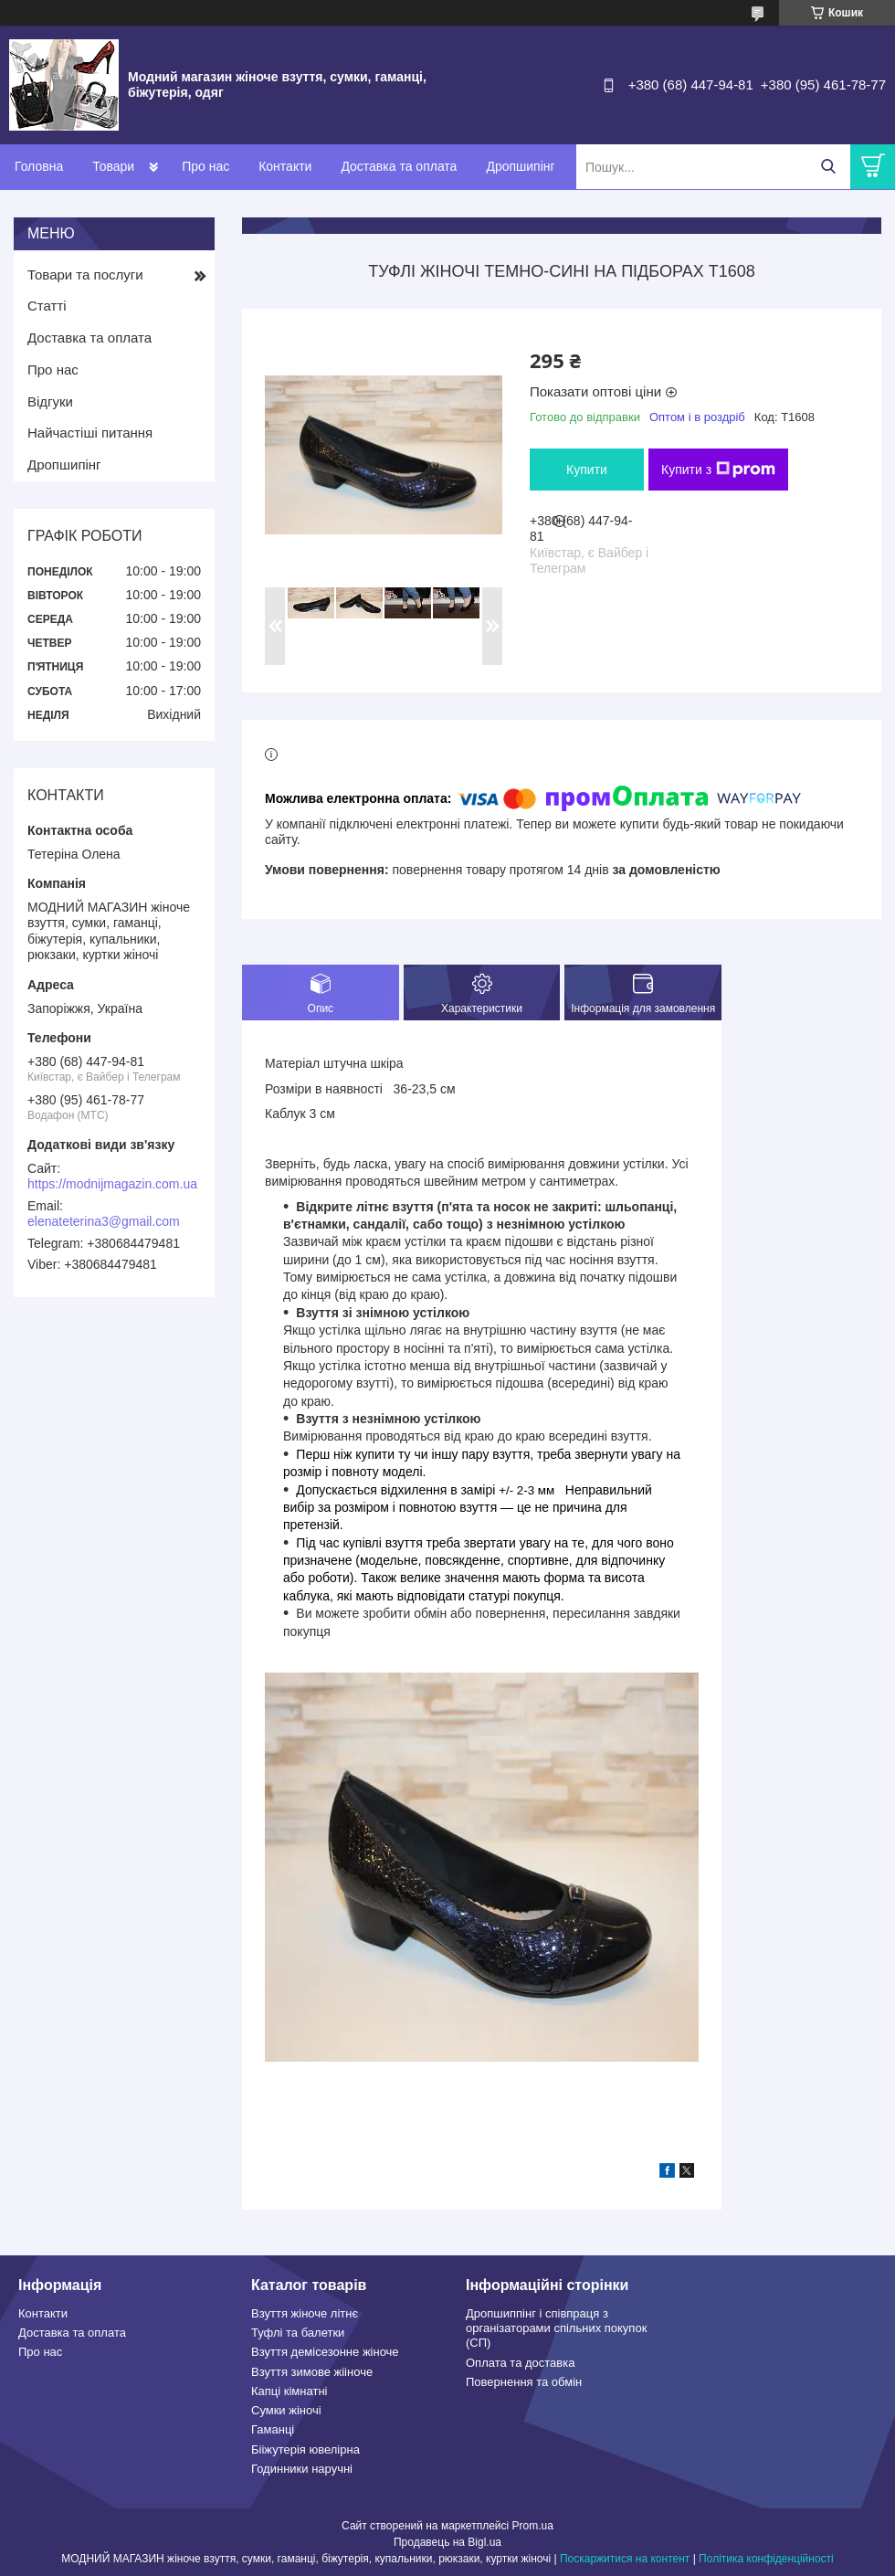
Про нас (205, 166)
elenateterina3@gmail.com (103, 1221)
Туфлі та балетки (297, 2332)
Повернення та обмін (524, 2382)
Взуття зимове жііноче (312, 2372)
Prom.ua (532, 2525)
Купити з (718, 469)
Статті (47, 305)
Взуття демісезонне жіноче (325, 2352)
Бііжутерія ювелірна (305, 2449)
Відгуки (50, 401)
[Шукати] (828, 166)
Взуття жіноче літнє (304, 2313)
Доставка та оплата (399, 166)
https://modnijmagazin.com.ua (112, 1184)
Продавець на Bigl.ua (447, 2542)
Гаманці (272, 2429)
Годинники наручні (302, 2469)
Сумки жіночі (286, 2410)
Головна (39, 166)
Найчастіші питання (90, 432)
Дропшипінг (520, 166)
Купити (586, 469)
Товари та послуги (85, 274)
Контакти (284, 166)
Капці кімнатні (289, 2391)
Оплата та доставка (520, 2363)
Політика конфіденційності (766, 2558)
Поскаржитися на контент (625, 2558)
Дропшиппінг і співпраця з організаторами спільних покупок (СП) (556, 2328)
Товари (113, 166)
